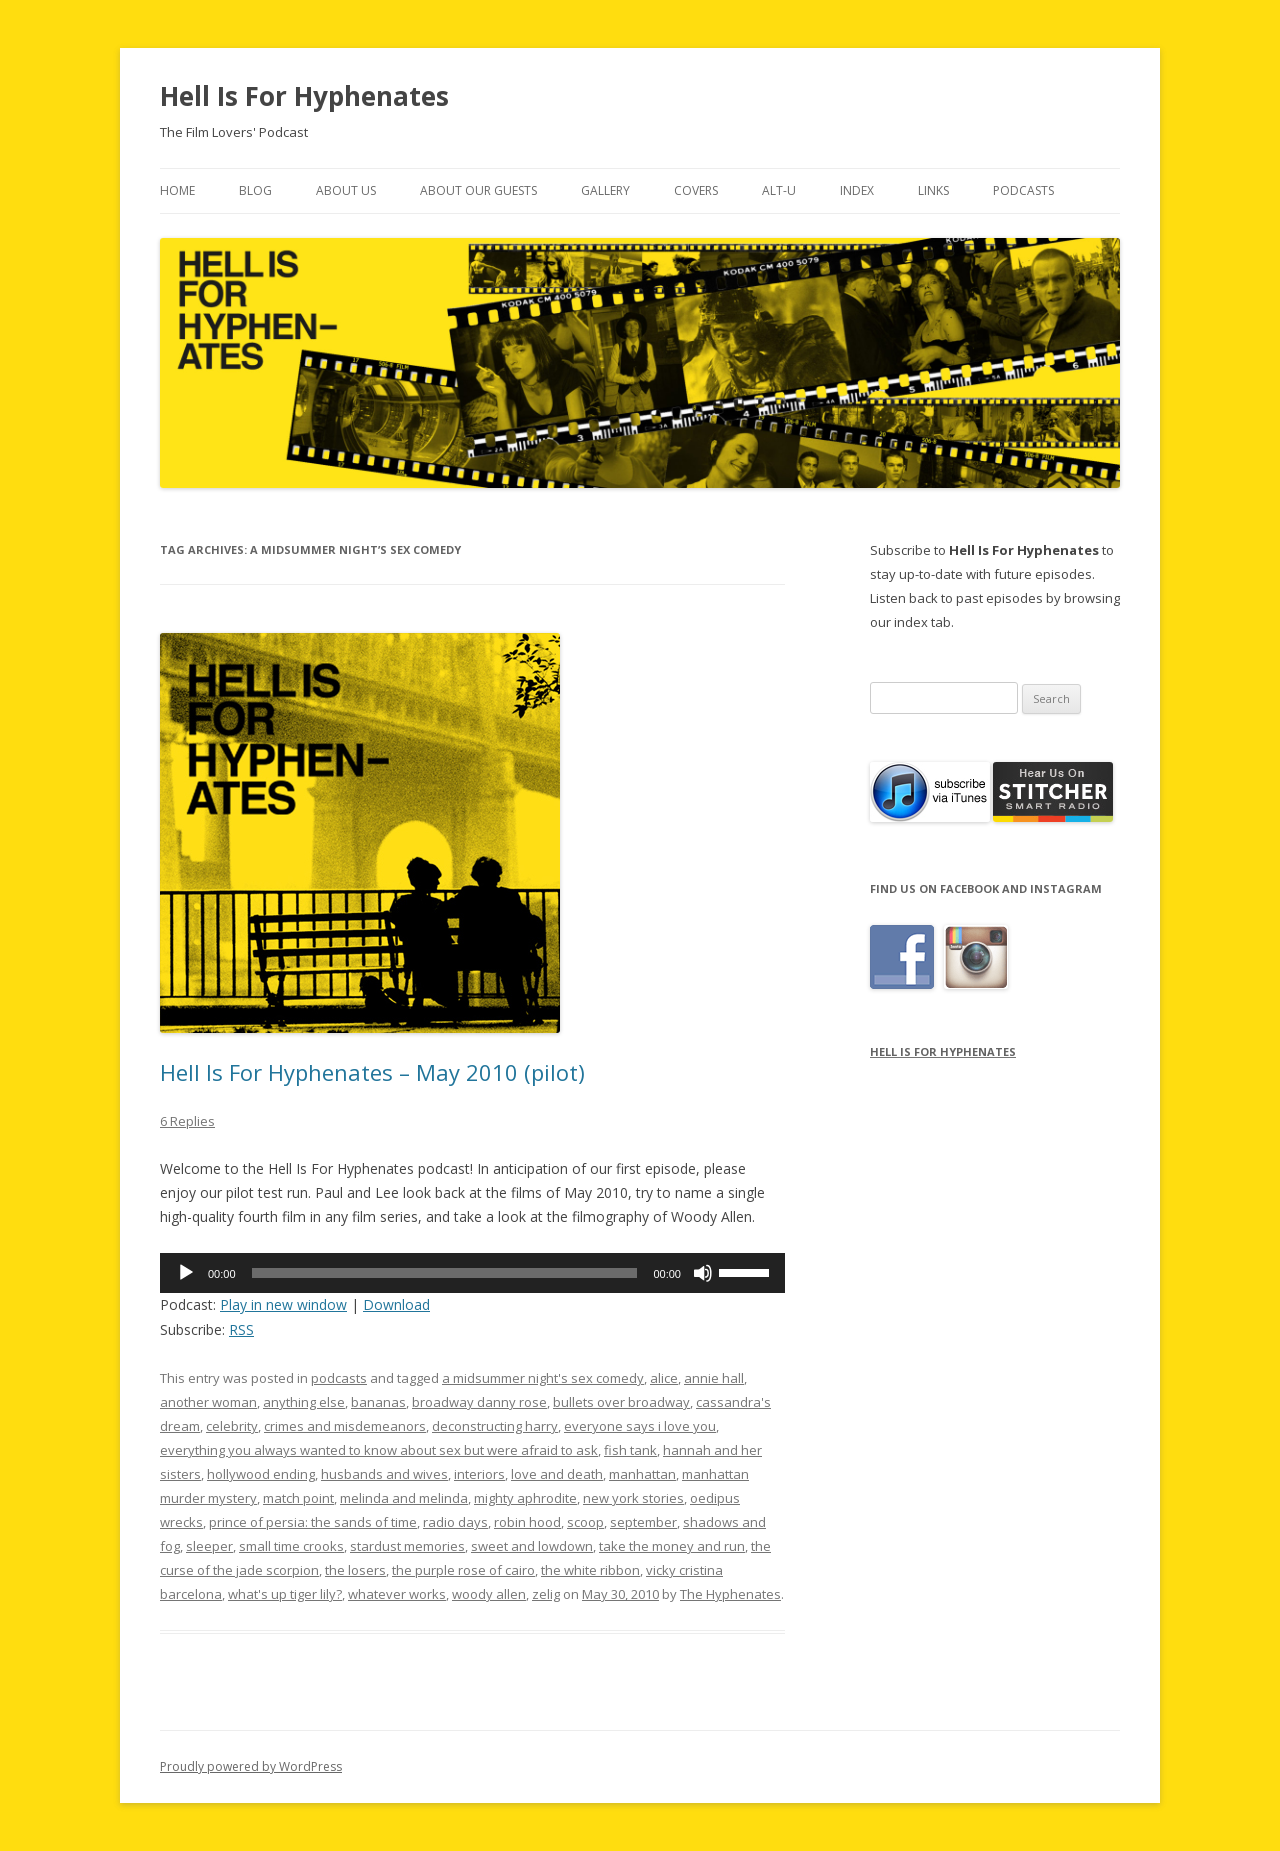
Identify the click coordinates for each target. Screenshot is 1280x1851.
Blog (255, 190)
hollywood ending (261, 1474)
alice (664, 1378)
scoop (585, 1522)
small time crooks (291, 1546)
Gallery (605, 190)
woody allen (489, 1594)
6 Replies (187, 1121)
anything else (304, 1402)
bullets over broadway (621, 1402)
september (643, 1522)
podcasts (339, 1378)
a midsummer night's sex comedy (543, 1378)
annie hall (714, 1378)
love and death (557, 1474)
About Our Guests (478, 190)
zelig (546, 1594)
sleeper (209, 1546)
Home (177, 190)
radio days (455, 1522)
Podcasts (1023, 190)
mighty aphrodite (525, 1498)
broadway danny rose (479, 1402)
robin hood (527, 1522)
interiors (479, 1474)
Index (857, 190)
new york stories (633, 1498)
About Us (346, 190)
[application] (472, 1273)
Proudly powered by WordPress (251, 1766)
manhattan (642, 1474)
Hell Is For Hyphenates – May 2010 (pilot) (372, 1072)
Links (933, 190)
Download (396, 1304)
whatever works (397, 1594)
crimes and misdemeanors (345, 1426)
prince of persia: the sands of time (313, 1522)
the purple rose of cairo (463, 1570)
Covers (696, 190)
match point (298, 1498)
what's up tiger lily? (285, 1594)
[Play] (186, 1273)
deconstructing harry (495, 1426)
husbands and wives (384, 1474)
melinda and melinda (404, 1498)
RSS (241, 1329)
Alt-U (779, 190)
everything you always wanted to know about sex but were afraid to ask (379, 1450)
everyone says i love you (640, 1426)
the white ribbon (590, 1570)
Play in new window (283, 1304)
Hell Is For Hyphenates (304, 96)
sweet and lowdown (532, 1546)
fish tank (630, 1450)
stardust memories (407, 1546)
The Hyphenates (730, 1594)
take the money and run (672, 1546)
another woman (208, 1402)
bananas (378, 1402)
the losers (355, 1570)
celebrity (232, 1426)
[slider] (445, 1273)
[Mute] (703, 1273)
